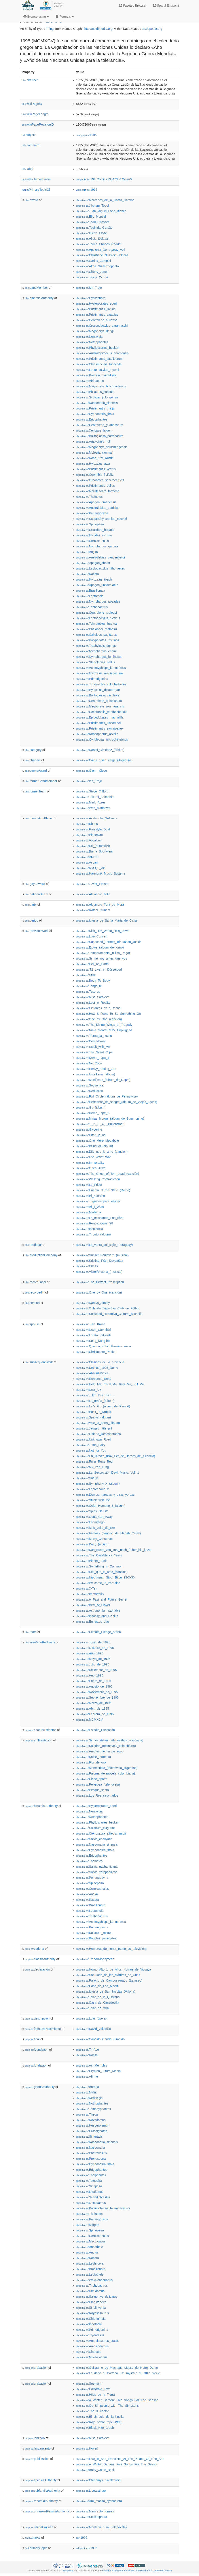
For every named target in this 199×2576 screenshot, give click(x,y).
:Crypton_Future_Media (98, 2071)
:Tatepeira (89, 2180)
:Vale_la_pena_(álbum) (98, 1423)
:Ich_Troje (89, 287)
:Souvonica (90, 1085)
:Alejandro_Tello (93, 894)
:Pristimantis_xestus (96, 469)
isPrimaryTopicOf (36, 189)
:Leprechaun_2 (92, 1489)
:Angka (87, 552)
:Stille (86, 975)
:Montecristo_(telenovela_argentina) (107, 1768)
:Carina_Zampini (93, 260)
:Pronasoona (91, 2158)
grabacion (36, 2367)
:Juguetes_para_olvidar (98, 1201)
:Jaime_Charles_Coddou (99, 244)
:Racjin (87, 2055)
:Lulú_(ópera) (91, 2018)
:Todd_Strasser (92, 222)
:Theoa (87, 2114)
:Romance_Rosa (93, 1378)
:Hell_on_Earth (92, 964)
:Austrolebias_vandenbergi (100, 557)
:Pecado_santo (92, 1790)
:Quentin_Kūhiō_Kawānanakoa (103, 1346)
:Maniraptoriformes (95, 2511)
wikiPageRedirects (40, 1642)
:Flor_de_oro (91, 1762)
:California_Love (93, 2389)
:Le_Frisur (89, 1184)
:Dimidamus (90, 2291)
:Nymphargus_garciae (97, 546)
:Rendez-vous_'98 (94, 1223)
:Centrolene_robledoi (96, 612)
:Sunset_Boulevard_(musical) (102, 1255)
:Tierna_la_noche (94, 1035)
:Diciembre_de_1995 (96, 1670)
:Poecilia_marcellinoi (96, 375)
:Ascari (87, 862)
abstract (30, 80)
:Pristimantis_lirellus (96, 309)
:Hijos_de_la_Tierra (95, 2394)
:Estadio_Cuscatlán (95, 1730)
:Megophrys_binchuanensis (101, 386)
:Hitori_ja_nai (91, 1135)
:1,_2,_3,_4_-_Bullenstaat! (100, 1124)
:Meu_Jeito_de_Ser (95, 1527)
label (27, 169)
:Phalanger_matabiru (96, 629)
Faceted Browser (132, 5)
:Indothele (89, 2324)
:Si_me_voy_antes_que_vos (101, 958)
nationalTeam (36, 894)
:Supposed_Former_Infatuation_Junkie (109, 942)
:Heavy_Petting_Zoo (96, 1069)
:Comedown (90, 1041)
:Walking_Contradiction (98, 1179)
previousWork (37, 931)
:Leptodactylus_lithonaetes (100, 568)
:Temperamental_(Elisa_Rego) (103, 953)
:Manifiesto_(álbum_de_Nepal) (103, 1080)
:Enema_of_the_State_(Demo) (103, 1190)
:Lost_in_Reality (93, 1002)
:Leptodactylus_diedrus (98, 618)
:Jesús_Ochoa (92, 277)
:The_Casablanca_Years (99, 1555)
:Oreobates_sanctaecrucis (100, 480)
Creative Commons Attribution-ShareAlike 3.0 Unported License (137, 2570)
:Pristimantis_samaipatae (99, 728)
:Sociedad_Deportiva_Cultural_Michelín (109, 1314)
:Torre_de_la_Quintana (98, 1997)
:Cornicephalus (92, 541)
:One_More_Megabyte (97, 1140)
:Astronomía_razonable (98, 1610)
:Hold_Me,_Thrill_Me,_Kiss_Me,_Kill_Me (110, 1384)
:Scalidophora (91, 2517)
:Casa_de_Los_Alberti (97, 1986)
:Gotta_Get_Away (94, 1516)
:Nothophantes (92, 342)
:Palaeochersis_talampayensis (103, 2208)
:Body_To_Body (93, 980)
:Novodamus (91, 2120)
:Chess (87, 1266)
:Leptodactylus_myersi (97, 370)
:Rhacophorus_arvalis (97, 734)
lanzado (35, 2438)
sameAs (32, 2537)
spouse (32, 1324)
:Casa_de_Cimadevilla (97, 2002)
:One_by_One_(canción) (99, 1019)
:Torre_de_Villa (92, 2008)
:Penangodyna (92, 513)
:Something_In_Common (99, 1566)
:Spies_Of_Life (92, 1511)
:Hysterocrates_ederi (96, 303)
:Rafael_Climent (93, 910)
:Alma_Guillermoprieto (97, 266)
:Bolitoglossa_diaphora (97, 695)
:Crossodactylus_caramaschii (102, 325)
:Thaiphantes (91, 2175)
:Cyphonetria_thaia (95, 414)
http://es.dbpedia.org (98, 28)
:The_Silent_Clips (94, 1052)
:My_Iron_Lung (92, 1467)
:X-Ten (86, 1588)
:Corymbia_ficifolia (95, 474)
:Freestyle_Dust (93, 829)
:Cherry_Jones (92, 271)
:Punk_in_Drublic (94, 1412)
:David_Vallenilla (93, 2029)
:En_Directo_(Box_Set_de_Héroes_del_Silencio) (115, 1456)
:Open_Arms (91, 1168)
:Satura (87, 1478)
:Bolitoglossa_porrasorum (99, 436)
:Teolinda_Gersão (94, 227)
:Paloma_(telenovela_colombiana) (105, 1773)
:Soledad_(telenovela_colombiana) (106, 1746)
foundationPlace (38, 818)
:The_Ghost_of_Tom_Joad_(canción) (107, 1173)
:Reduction (89, 1091)
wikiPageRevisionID (38, 124)
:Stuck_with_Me (93, 1047)
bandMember (36, 287)
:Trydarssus (90, 2335)
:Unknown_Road (93, 1439)
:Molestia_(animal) (95, 452)
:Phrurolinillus (91, 2153)
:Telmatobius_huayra (96, 623)
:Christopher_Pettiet (96, 1352)
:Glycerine (89, 1129)
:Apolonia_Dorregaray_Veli (100, 249)
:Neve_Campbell (93, 1329)
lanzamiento (38, 2448)
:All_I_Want (90, 1207)
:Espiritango (90, 1522)
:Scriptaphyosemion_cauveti (101, 518)
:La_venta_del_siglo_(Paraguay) (104, 1245)
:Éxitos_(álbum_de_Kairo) (100, 947)
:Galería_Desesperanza (98, 1434)
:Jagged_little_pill (94, 1428)
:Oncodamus (91, 2202)
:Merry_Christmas (94, 1539)
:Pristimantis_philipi (95, 408)
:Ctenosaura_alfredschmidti (101, 1833)
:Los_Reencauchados (97, 1795)
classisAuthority (40, 1959)
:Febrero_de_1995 (95, 1714)
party (31, 904)
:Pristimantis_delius (95, 485)
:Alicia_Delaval (92, 238)
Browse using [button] (36, 16)
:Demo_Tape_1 (92, 1058)
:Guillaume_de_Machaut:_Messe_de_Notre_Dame (117, 2367)
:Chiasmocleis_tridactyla (98, 364)
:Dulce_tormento (93, 1757)
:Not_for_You (91, 1450)
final (32, 2039)
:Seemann (89, 2383)
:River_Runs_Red (94, 1461)
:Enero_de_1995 (93, 1681)
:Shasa (87, 824)
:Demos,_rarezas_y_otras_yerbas (105, 1494)
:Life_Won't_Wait (93, 1157)
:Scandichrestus (93, 2197)
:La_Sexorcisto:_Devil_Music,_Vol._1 (107, 1472)
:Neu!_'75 (88, 1390)
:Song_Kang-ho (93, 1341)
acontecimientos (40, 1730)
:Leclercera (90, 2263)
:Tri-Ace (87, 2049)
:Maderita (88, 1212)
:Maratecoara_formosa (97, 491)
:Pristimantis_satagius (97, 314)
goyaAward (35, 884)
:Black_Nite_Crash (95, 2427)
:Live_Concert (91, 936)
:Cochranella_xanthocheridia (101, 712)
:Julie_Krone (90, 1324)
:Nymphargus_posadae (98, 601)
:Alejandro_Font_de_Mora (100, 904)
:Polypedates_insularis (97, 640)
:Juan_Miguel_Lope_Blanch (101, 211)
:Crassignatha (91, 2131)
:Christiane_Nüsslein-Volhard (102, 255)
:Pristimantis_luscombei (98, 723)
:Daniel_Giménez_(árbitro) (100, 750)
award (31, 200)
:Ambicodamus (92, 2346)
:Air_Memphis (91, 2065)
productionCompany (41, 1255)
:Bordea (87, 2087)
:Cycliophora (90, 298)
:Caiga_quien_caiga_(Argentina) (104, 760)
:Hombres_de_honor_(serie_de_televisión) (111, 1948)
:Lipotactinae (91, 2490)
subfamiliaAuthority (42, 2490)
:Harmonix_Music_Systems (101, 873)
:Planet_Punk (91, 1561)
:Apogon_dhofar (93, 563)
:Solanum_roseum (94, 1933)
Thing (50, 28)
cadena (34, 1948)
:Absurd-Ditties (92, 1373)
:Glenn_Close (91, 233)
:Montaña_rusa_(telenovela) (101, 2527)
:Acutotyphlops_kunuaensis (101, 667)
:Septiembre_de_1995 (97, 1697)
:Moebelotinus (92, 2357)
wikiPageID (32, 104)
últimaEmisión (39, 2527)
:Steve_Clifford (92, 791)
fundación (36, 2065)
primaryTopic (36, 2548)
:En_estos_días (93, 1621)
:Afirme (87, 2076)
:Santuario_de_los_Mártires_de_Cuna (108, 1975)
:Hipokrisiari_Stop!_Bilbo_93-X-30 (105, 1577)
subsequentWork (39, 1362)
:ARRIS (87, 857)
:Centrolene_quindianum (99, 701)
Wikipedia (68, 2570)
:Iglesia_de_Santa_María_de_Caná (106, 920)
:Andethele (89, 2247)
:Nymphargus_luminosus (99, 656)
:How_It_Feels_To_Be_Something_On (108, 1013)
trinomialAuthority (41, 2501)
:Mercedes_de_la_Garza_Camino (105, 200)
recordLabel (35, 1282)
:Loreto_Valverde (94, 1335)
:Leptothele (90, 596)
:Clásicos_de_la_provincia (100, 1362)
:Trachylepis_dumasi (96, 645)
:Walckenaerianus (94, 2280)
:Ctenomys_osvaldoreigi (98, 2480)
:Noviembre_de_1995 (97, 1692)
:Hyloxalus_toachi (94, 579)
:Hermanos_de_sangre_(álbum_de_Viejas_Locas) (116, 1102)
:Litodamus (89, 2191)
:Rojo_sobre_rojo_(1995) (99, 2422)
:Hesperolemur (92, 2125)
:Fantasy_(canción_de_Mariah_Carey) (108, 1533)
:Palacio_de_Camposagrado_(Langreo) (109, 1980)
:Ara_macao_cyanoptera (99, 2501)
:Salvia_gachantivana (97, 1866)
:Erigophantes (91, 419)
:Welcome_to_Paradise (98, 1583)
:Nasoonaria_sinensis (97, 403)
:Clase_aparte (92, 1779)
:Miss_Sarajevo (92, 997)
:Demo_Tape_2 (92, 1113)
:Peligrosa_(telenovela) (98, 1784)
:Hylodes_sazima (94, 535)
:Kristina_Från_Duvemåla (99, 1260)
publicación (37, 2459)
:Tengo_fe (89, 986)
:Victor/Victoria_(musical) (99, 1271)
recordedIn (35, 1292)
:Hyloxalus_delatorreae (98, 690)
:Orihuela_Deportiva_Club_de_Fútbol (107, 1308)
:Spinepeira (90, 524)
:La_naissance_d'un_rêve (99, 1218)
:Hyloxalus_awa (93, 463)
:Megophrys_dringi (95, 331)
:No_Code (89, 1063)
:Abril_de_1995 (92, 1708)
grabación (36, 2383)
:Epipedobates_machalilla (99, 717)
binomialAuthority (39, 298)
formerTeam (35, 791)
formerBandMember (41, 781)
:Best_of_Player (93, 1605)
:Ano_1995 (89, 1675)
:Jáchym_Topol (92, 205)
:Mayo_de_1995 (93, 1659)
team (31, 1632)
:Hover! (87, 2448)
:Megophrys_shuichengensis (101, 447)
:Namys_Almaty (93, 1303)
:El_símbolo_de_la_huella (100, 2416)
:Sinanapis (89, 2136)
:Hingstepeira (91, 2302)
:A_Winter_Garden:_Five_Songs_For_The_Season (117, 2400)
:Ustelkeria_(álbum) (95, 1074)
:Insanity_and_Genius (97, 1616)
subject (29, 135)
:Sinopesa (89, 2186)
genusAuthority (40, 2087)
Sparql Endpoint (166, 5)
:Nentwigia (89, 336)
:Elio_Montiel (91, 216)
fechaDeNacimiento (43, 2029)
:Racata (87, 574)
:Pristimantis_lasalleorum (99, 358)
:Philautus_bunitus (95, 392)
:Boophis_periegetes (96, 1938)
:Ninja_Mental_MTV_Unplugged (104, 1030)
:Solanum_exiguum (95, 1828)
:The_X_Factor (92, 2411)
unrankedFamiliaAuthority (47, 2511)
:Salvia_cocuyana (94, 1839)
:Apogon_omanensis (96, 502)
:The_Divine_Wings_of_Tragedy (104, 1024)
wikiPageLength (35, 114)
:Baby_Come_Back (95, 2470)
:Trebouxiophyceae (95, 1959)
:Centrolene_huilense (97, 320)
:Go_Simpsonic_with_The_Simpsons (107, 2405)
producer (33, 1245)
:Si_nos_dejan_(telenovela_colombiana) (109, 1740)
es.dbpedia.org (152, 28)
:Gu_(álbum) (90, 1107)
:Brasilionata (90, 590)
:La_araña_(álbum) (95, 1401)
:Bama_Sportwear (94, 851)
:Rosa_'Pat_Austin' (95, 458)
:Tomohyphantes (93, 2109)
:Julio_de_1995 (92, 1664)
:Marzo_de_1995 (93, 1703)
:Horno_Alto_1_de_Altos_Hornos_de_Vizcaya (113, 1969)
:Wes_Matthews (93, 808)
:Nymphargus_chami (96, 651)
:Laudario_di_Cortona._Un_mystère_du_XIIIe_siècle (118, 2373)
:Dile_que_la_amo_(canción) (102, 1151)
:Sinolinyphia (91, 2307)
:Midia (86, 2092)
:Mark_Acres (91, 802)
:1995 (86, 135)
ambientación (38, 1740)
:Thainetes (89, 496)
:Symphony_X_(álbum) (98, 1483)
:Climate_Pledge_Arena (98, 1632)
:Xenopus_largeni (94, 430)
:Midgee (87, 2225)
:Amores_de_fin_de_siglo (99, 1751)
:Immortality (90, 1162)
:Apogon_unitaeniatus (97, 585)
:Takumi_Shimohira (95, 797)
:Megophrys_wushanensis (100, 706)
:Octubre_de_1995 (95, 1648)
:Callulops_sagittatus (96, 634)
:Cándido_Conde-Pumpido (100, 2039)
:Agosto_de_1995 (94, 1686)
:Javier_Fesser (92, 884)
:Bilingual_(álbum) (94, 1146)
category (33, 750)
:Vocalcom (89, 840)
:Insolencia (89, 1229)
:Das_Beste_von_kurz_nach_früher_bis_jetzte (114, 1550)
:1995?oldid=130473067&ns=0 (104, 179)
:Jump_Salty (90, 1445)
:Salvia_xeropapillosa (97, 1872)
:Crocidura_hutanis (95, 530)
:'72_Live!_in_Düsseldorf (99, 969)
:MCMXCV (89, 1719)
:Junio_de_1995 (93, 1642)
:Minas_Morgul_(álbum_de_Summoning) (110, 1118)
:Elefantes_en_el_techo (98, 1008)
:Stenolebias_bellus (95, 662)
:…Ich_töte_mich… (95, 1395)
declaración (37, 1969)
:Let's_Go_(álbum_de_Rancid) (103, 1406)
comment (30, 145)
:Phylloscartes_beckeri (97, 347)
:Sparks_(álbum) (93, 1417)
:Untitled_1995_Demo (97, 1367)
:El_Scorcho (90, 1195)
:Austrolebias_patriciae (97, 507)
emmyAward (36, 770)
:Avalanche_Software (96, 818)
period (31, 920)
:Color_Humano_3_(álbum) (100, 1505)
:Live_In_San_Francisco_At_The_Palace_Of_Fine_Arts (120, 2459)
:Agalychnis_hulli (93, 441)
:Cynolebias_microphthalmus (102, 739)
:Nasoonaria (90, 2147)
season (32, 1303)
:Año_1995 (89, 1653)
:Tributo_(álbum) (93, 1234)
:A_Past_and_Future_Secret (101, 1599)
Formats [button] (64, 16)
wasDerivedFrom (36, 179)
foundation (36, 2049)
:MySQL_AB (90, 868)
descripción (37, 2018)
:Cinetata (88, 2351)
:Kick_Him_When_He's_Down (102, 931)
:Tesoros (88, 991)
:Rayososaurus (92, 2313)
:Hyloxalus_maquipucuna (99, 673)
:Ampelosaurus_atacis (97, 2340)
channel (33, 760)
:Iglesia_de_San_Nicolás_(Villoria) (105, 1991)
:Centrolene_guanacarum (99, 425)
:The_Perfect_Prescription (100, 1282)
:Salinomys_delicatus (96, 2296)
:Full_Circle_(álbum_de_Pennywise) (107, 1096)
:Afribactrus (90, 381)
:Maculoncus (91, 2241)
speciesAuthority (41, 2480)
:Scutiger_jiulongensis (97, 397)
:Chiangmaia (91, 2318)
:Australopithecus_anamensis (102, 353)
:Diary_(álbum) (92, 1544)
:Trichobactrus (92, 607)
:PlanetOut (89, 835)
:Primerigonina (92, 679)
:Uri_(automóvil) (93, 846)
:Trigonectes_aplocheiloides (101, 684)
